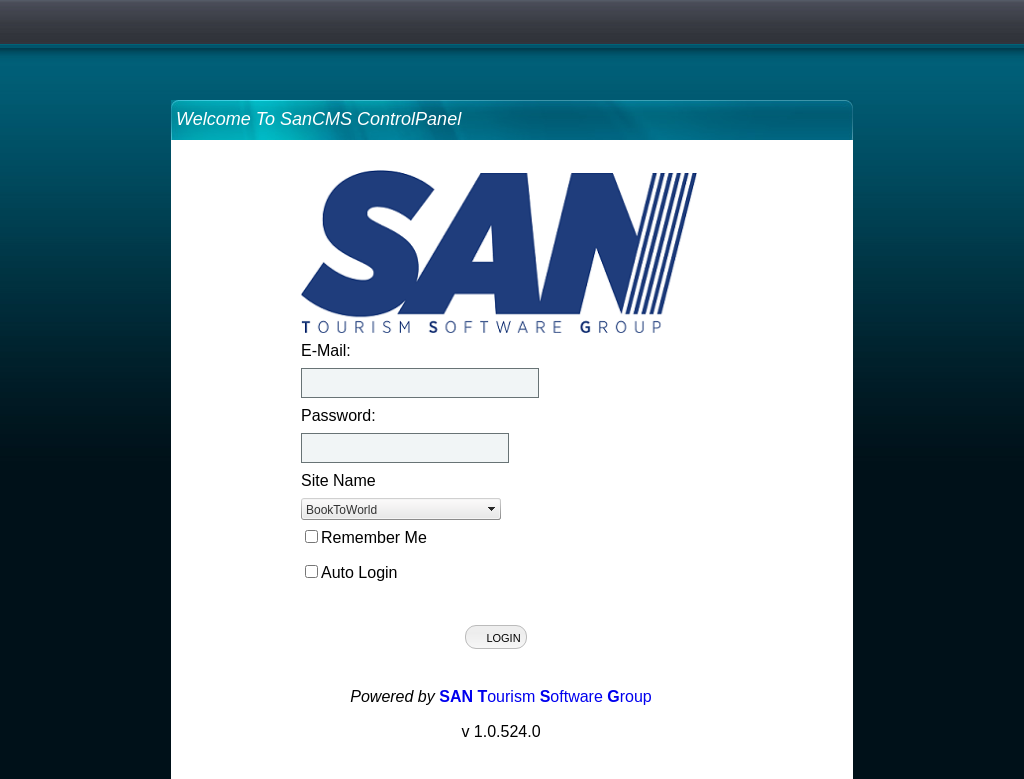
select (492, 509)
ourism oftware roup (545, 696)
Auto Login (359, 572)
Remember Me (374, 537)
